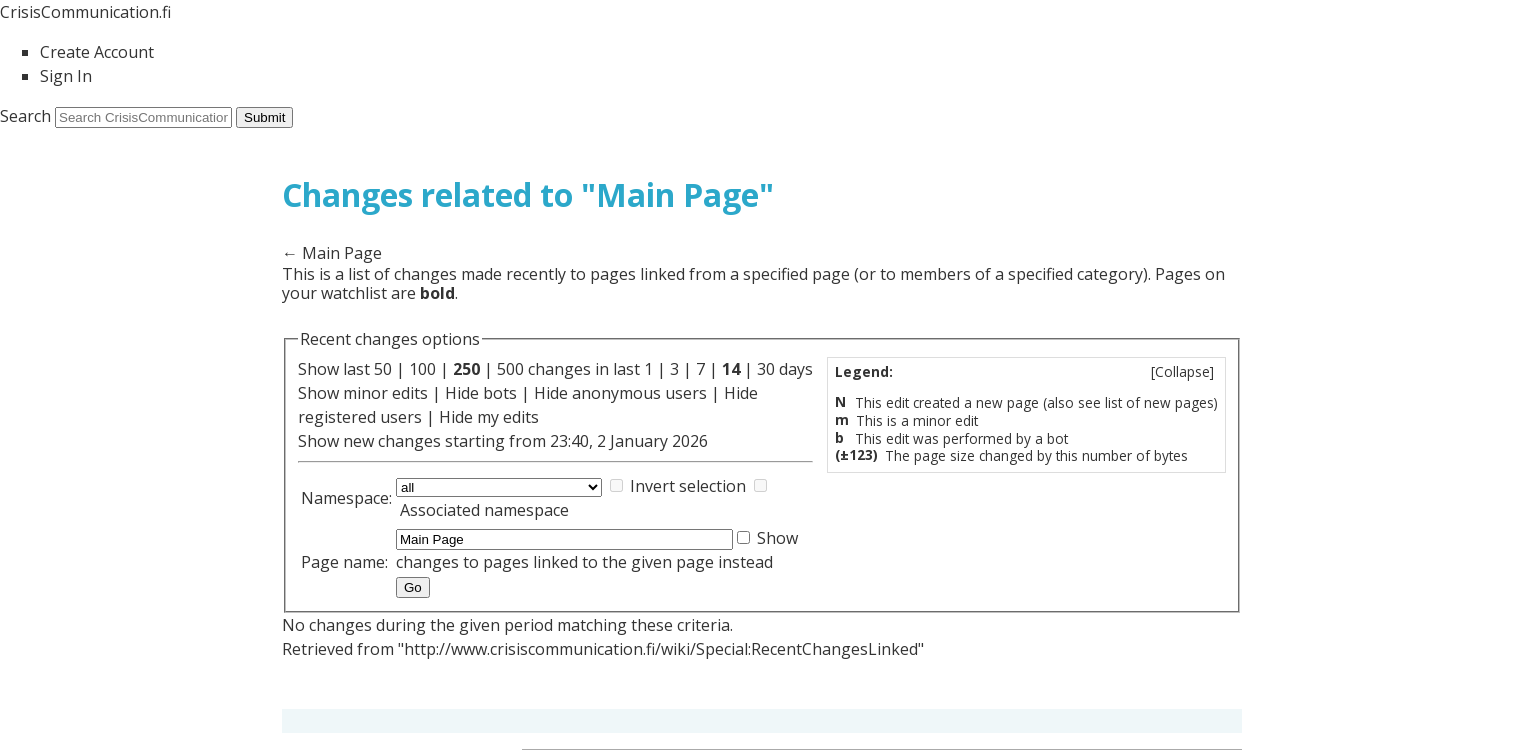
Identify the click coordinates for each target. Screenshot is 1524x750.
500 (510, 369)
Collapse (1182, 371)
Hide (462, 393)
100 (422, 369)
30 (766, 369)
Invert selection (688, 486)
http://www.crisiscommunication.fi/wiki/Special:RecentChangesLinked (661, 649)
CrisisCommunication (85, 12)
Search (25, 116)
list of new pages (1159, 402)
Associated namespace (484, 510)
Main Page (342, 253)
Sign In (66, 76)
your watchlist (334, 293)
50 (383, 369)
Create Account (97, 52)
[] (1182, 372)
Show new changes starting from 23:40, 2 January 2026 (503, 441)
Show (318, 393)
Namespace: (346, 498)
